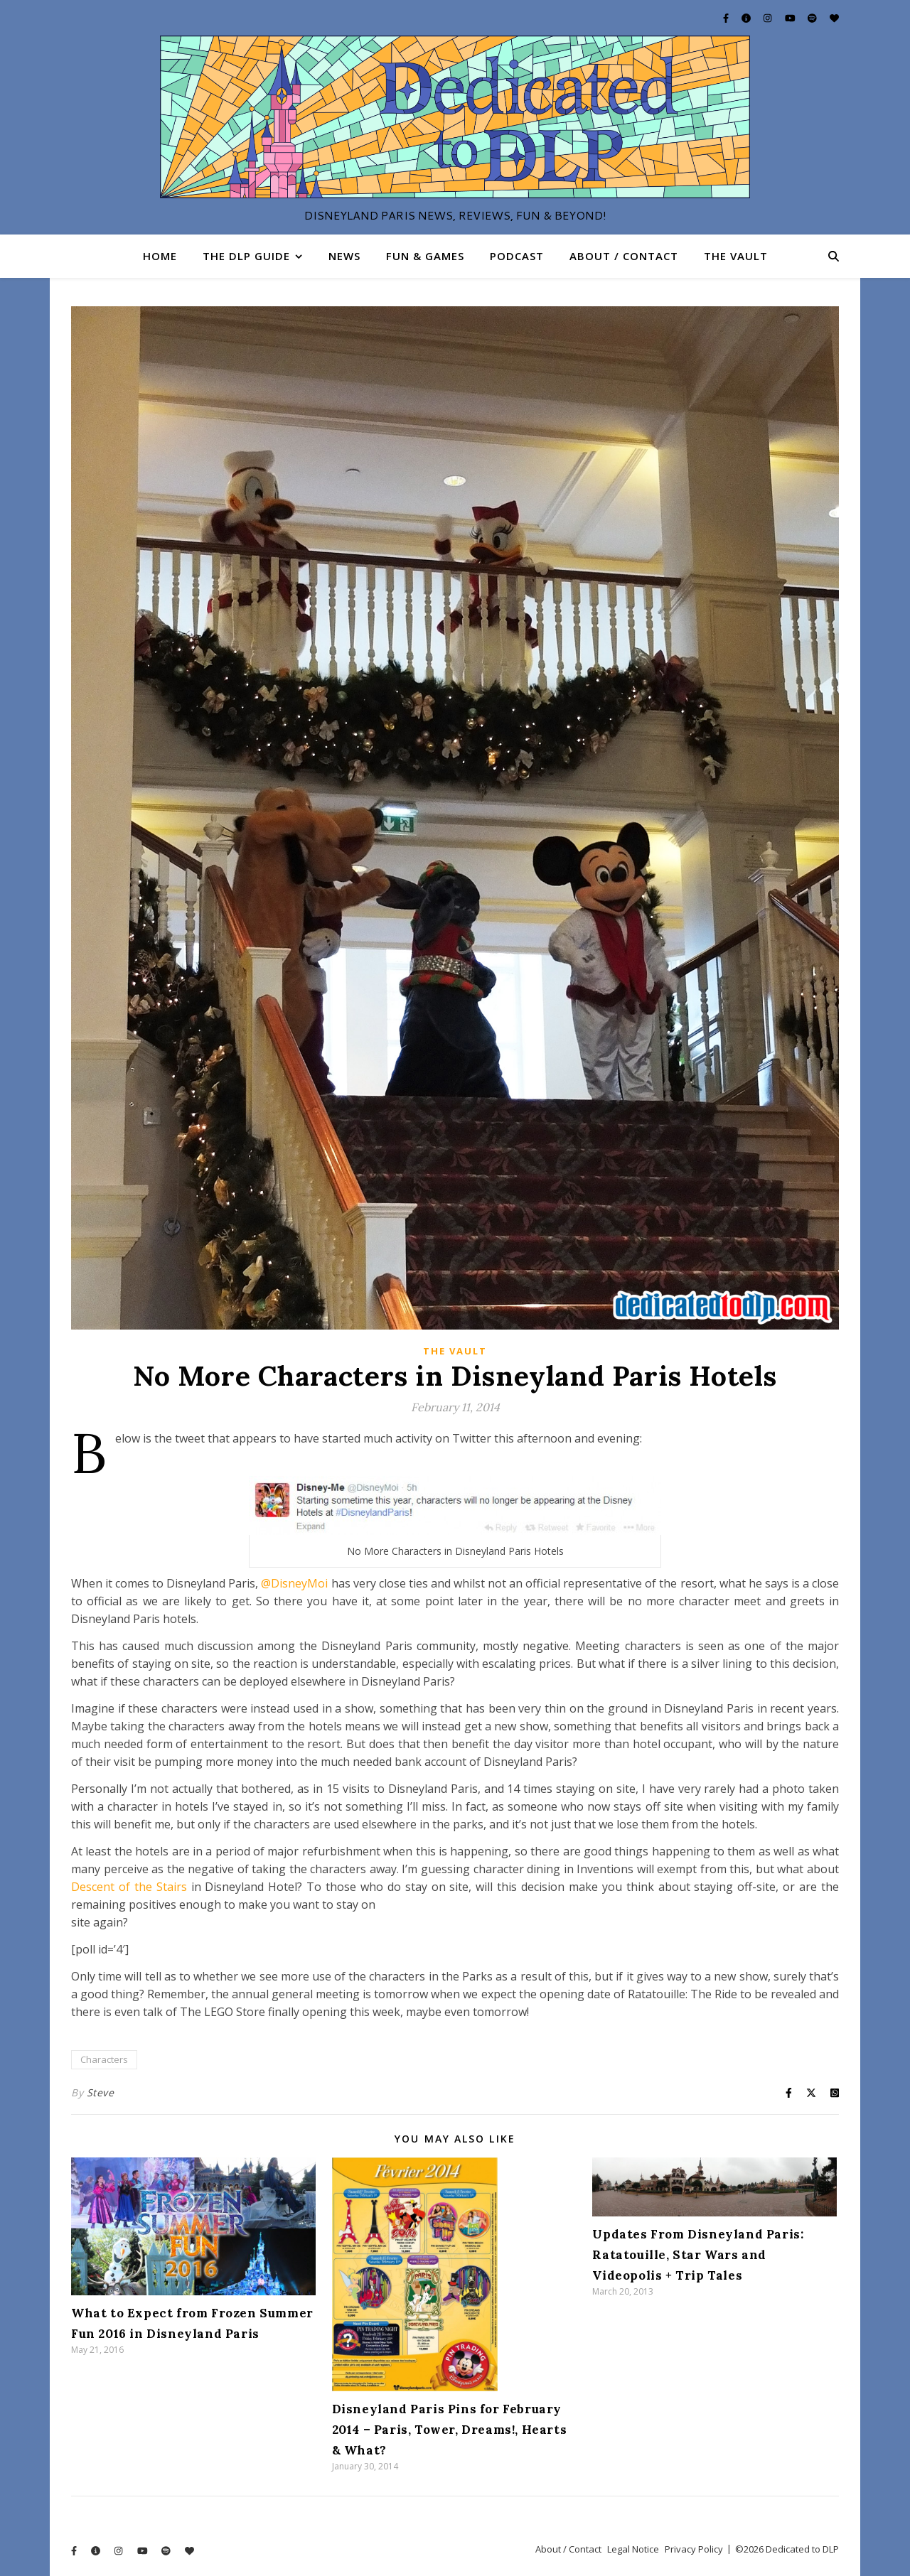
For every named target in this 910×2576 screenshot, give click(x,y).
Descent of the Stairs (129, 1887)
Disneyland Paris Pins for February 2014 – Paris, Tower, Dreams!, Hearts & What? (449, 2429)
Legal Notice (633, 2549)
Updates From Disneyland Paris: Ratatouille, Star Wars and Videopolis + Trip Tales (697, 2254)
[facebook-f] (727, 17)
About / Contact (623, 256)
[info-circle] (747, 17)
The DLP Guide (246, 256)
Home (160, 256)
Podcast (517, 256)
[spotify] (813, 17)
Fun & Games (425, 256)
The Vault (736, 256)
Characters (104, 2059)
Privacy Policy (694, 2549)
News (344, 256)
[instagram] (769, 17)
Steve (100, 2092)
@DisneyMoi (294, 1583)
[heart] (834, 17)
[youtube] (791, 17)
